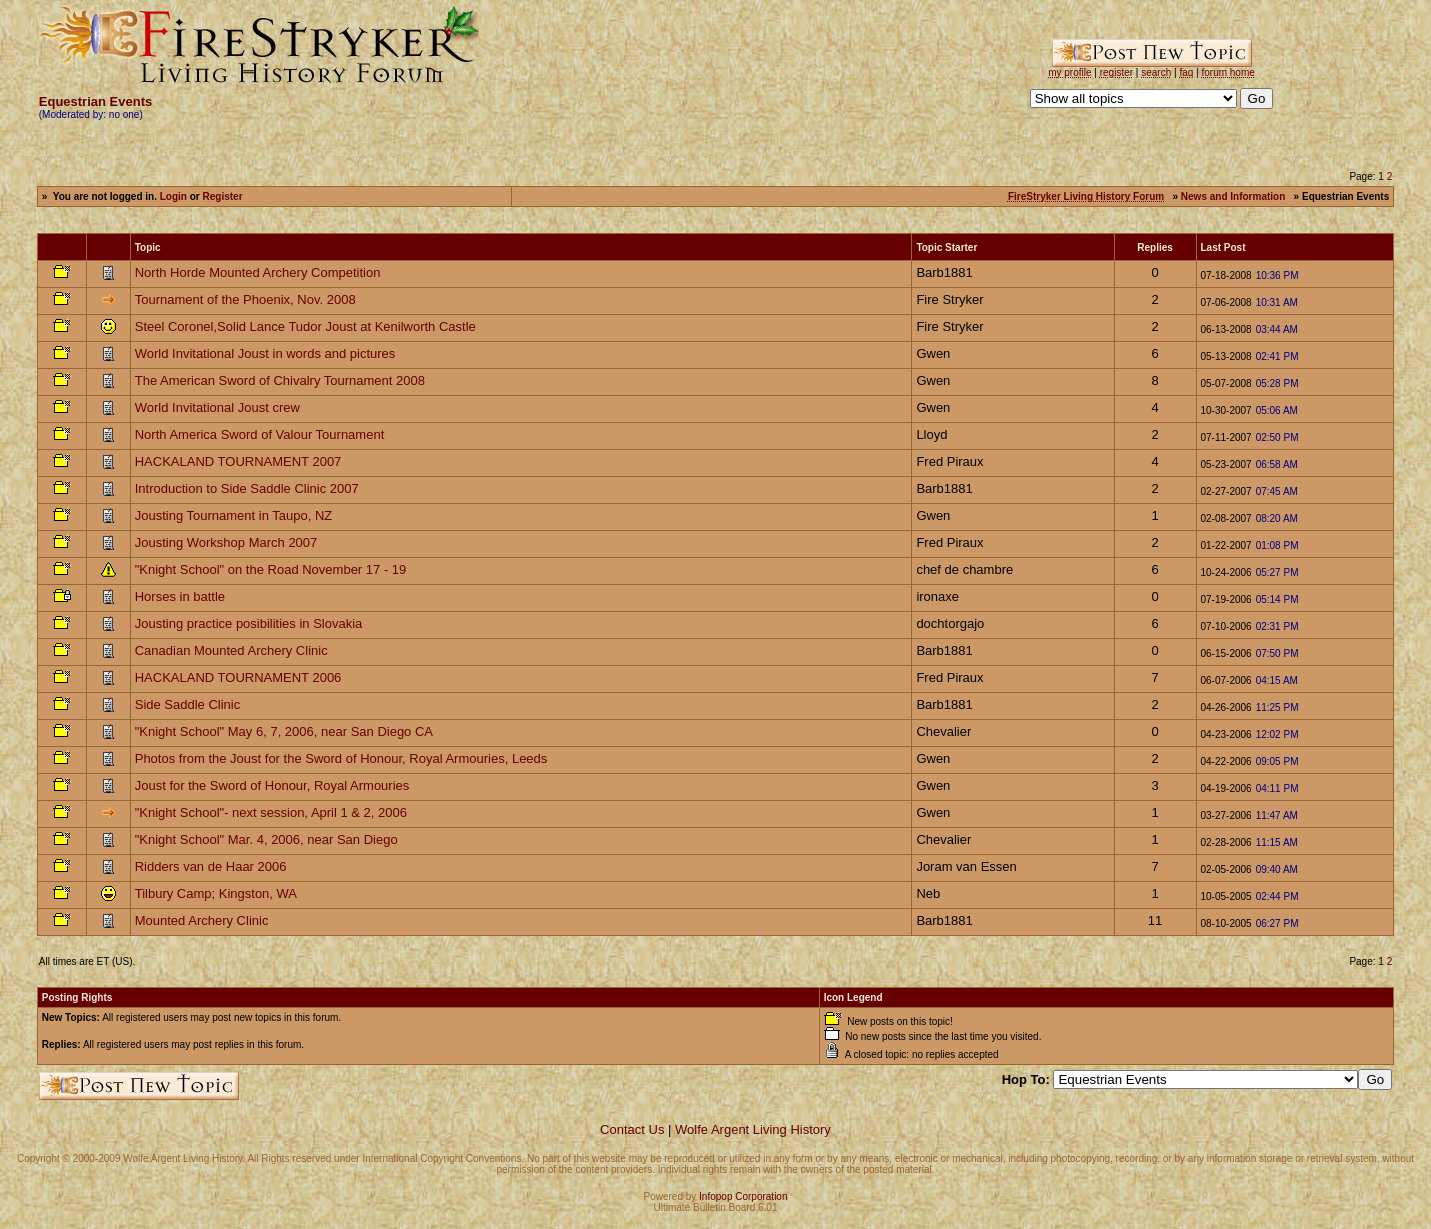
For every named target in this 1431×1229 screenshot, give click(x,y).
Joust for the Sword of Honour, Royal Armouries (272, 785)
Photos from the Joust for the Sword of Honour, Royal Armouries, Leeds (341, 758)
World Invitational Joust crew (217, 407)
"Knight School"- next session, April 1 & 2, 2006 (271, 812)
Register (223, 196)
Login (173, 196)
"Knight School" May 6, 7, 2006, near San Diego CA (284, 731)
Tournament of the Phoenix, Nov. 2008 (245, 299)
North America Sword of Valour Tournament (260, 434)
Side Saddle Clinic (188, 704)
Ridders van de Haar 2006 (211, 866)
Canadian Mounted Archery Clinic (231, 650)
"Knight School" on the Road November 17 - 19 (271, 569)
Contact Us (632, 1129)
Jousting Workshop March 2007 (226, 542)
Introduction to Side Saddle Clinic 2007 (247, 488)
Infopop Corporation (743, 1196)
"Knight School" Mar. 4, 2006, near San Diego (266, 839)
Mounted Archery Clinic (202, 920)
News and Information (1233, 196)
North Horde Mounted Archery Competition (258, 272)
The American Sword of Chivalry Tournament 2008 (280, 380)
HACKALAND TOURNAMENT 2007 (238, 461)
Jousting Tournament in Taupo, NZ (234, 515)
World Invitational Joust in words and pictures (265, 353)
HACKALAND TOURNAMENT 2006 (238, 677)
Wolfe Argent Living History (753, 1129)
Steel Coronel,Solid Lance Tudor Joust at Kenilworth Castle (305, 326)
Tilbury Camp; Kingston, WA (216, 893)
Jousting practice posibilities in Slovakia (249, 623)
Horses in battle (180, 596)
